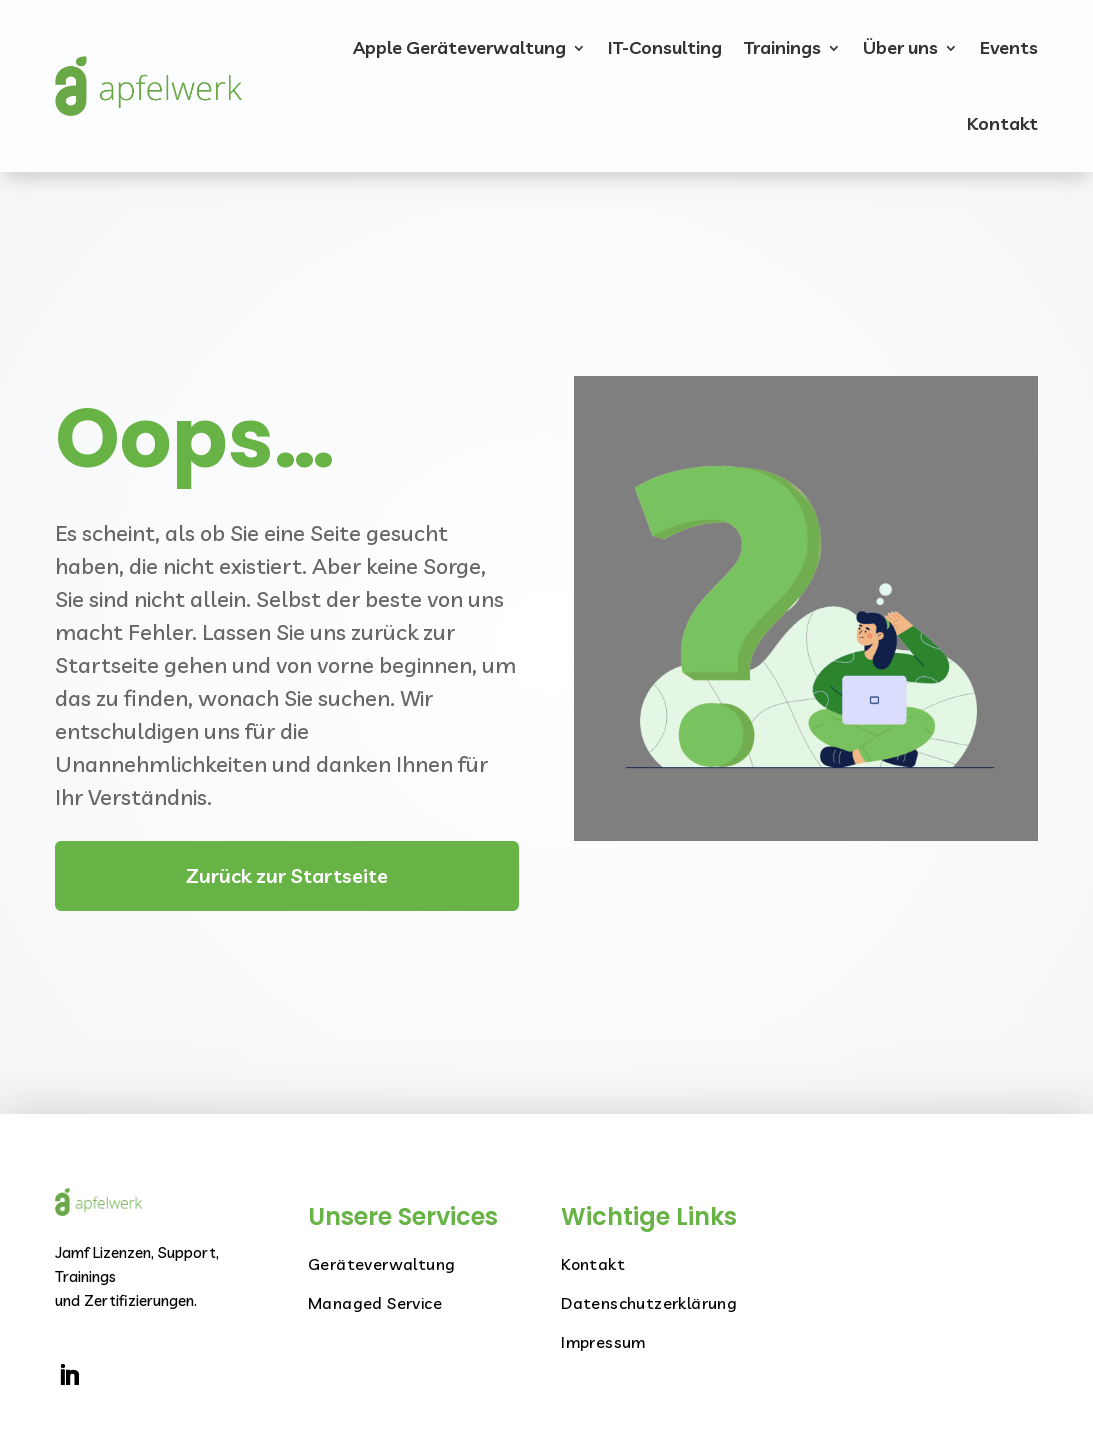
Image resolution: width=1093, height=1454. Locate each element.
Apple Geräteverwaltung (459, 47)
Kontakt (1002, 123)
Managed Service (375, 1303)
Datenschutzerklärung (649, 1303)
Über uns (900, 47)
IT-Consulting (665, 47)
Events (1009, 47)
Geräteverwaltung (381, 1264)
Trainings (782, 47)
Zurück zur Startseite (287, 875)
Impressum (603, 1342)
